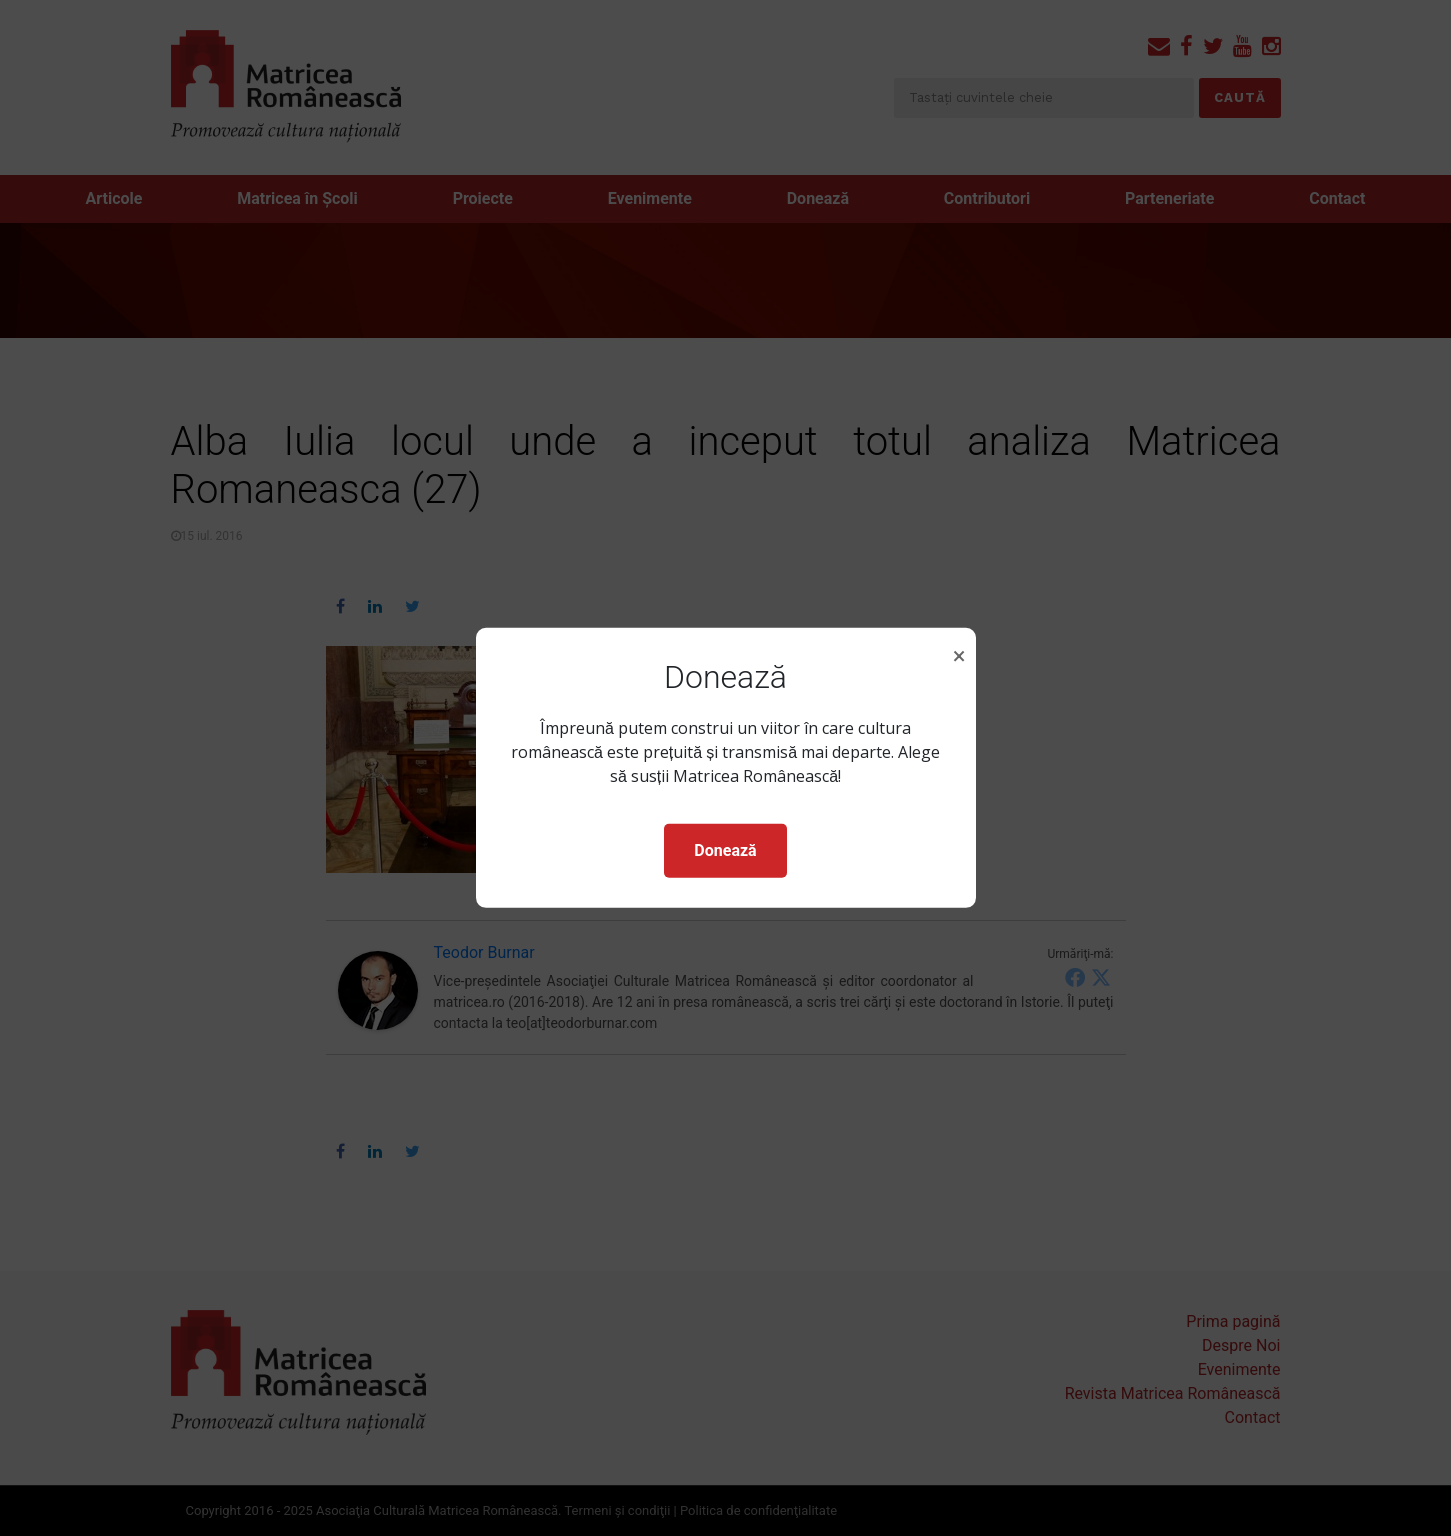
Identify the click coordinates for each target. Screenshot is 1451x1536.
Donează (725, 850)
